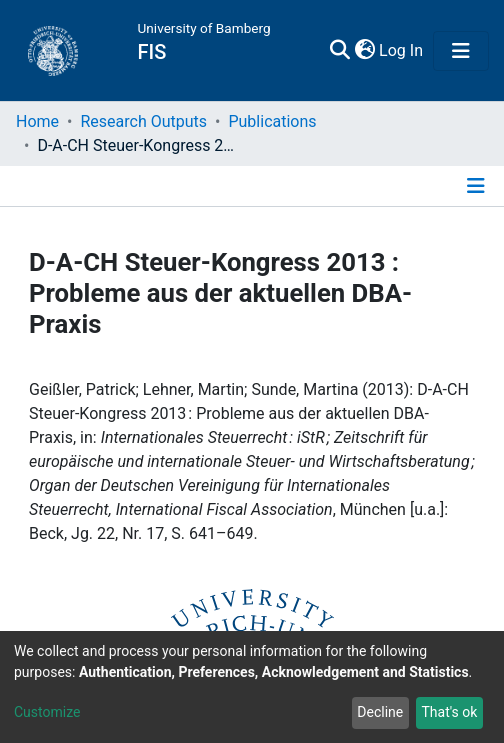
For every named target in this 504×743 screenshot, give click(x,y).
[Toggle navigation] (461, 51)
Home (37, 121)
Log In (402, 50)
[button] (364, 51)
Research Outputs (143, 121)
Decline (380, 712)
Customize (47, 712)
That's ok (449, 712)
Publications (272, 121)
